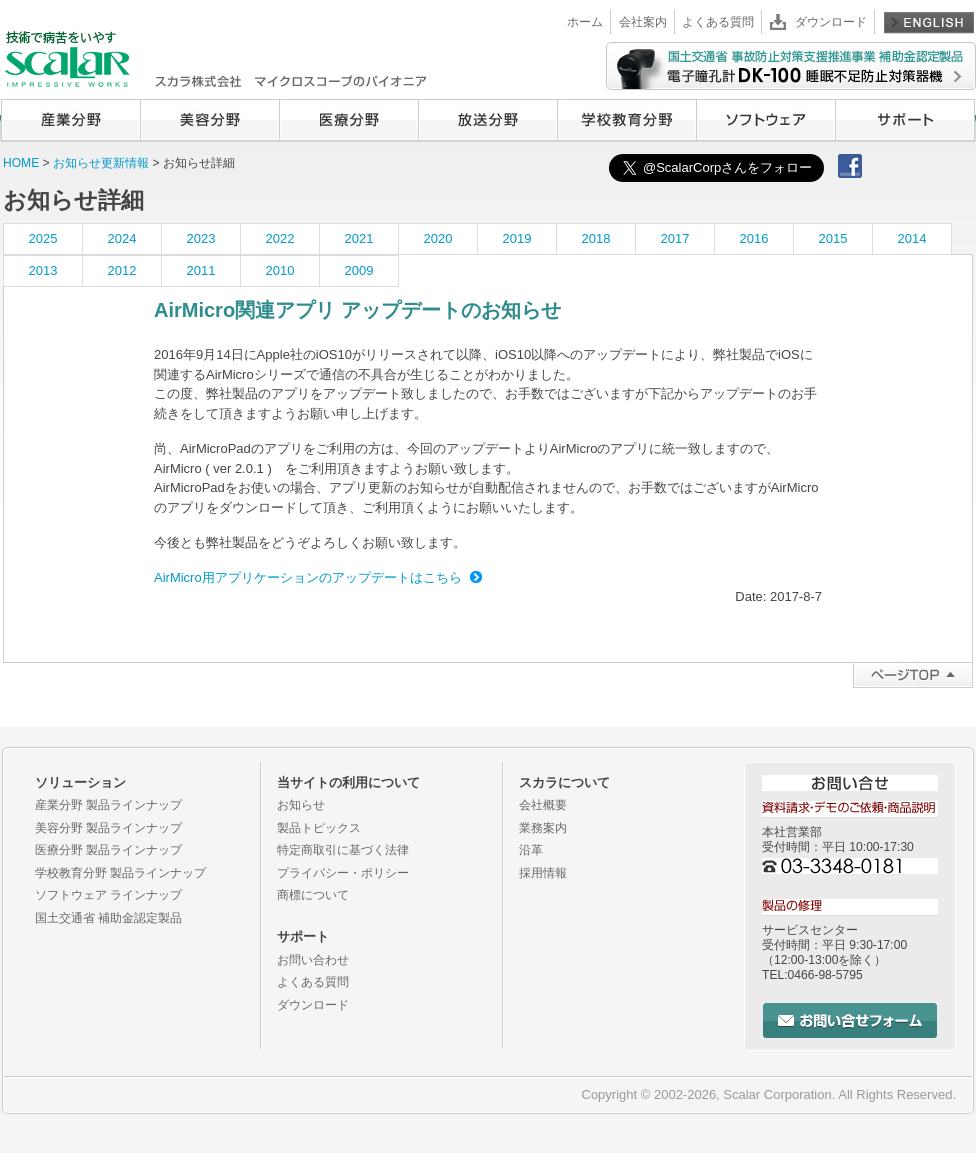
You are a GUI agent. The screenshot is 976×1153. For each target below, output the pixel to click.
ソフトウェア (765, 120)
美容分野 (209, 120)
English (929, 22)
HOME (21, 163)
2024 (122, 238)
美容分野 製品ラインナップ (108, 828)
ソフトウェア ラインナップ (108, 895)
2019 (517, 238)
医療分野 (348, 120)
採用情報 (543, 873)
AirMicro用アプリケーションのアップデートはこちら (308, 577)
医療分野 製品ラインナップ (108, 850)
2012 (122, 270)
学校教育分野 (626, 120)
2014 (912, 238)
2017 (675, 238)
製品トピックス (319, 828)
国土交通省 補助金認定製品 (108, 918)
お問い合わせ (313, 960)
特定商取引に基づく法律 (343, 850)
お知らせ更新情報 (102, 163)
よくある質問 (718, 22)
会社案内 (643, 22)
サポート (905, 120)
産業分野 (70, 120)
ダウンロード (831, 22)
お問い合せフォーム (850, 1020)
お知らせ (301, 805)
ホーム (585, 22)
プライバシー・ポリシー (343, 873)
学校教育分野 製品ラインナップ (120, 873)
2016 (754, 238)
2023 (201, 238)
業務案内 (543, 828)
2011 (201, 270)
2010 (280, 270)
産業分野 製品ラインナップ (108, 805)
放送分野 (487, 120)
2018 (596, 238)
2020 (438, 238)
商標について (313, 895)
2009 (359, 270)
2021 (359, 238)
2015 (833, 238)
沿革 (531, 850)
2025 (43, 238)
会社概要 (543, 805)
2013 (43, 270)
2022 (280, 238)
